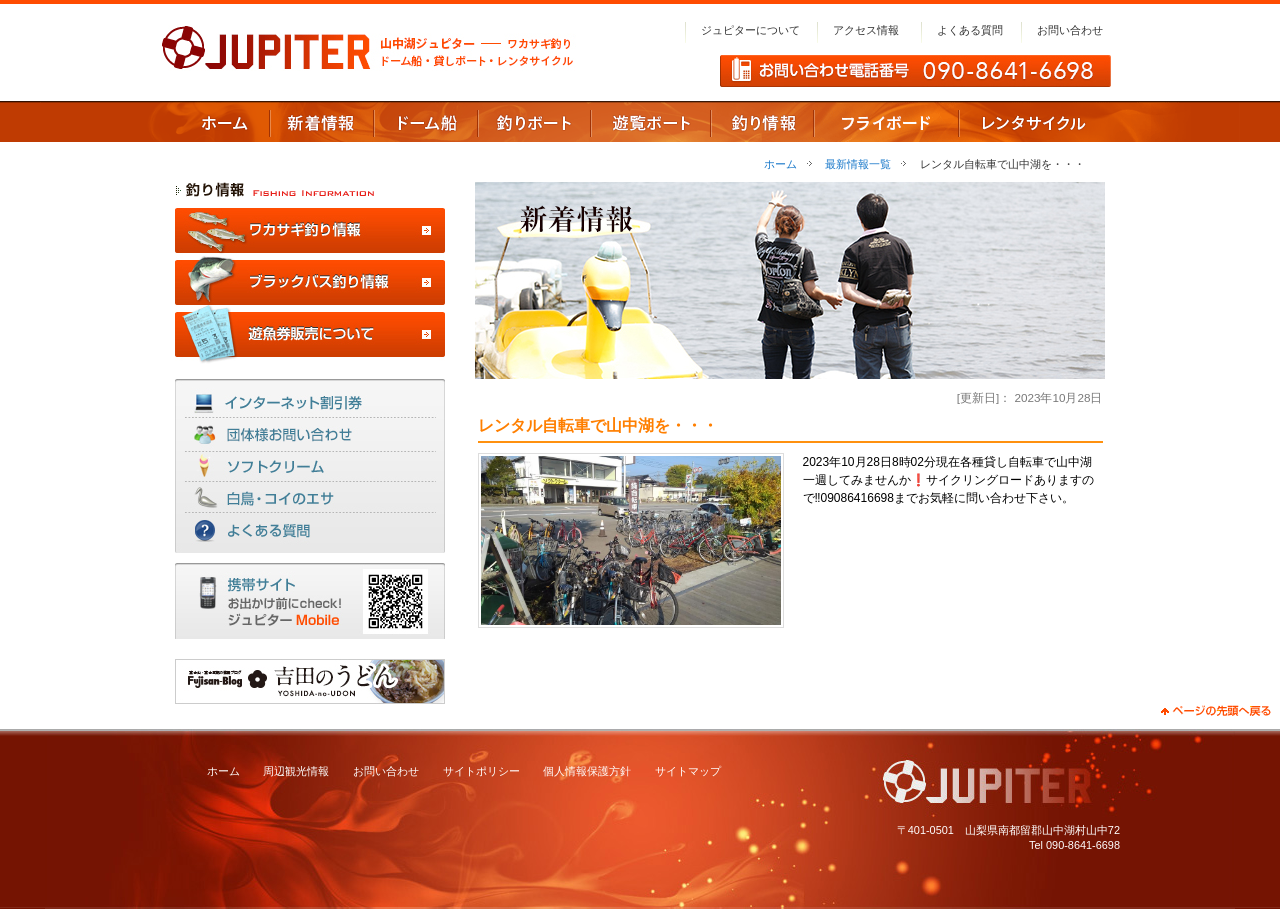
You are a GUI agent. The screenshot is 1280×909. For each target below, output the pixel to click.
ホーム (780, 164)
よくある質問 (970, 30)
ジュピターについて (750, 30)
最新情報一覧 (858, 164)
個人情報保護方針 (587, 771)
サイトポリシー (481, 771)
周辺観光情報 (296, 771)
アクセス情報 (866, 30)
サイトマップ (688, 771)
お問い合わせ (1070, 30)
